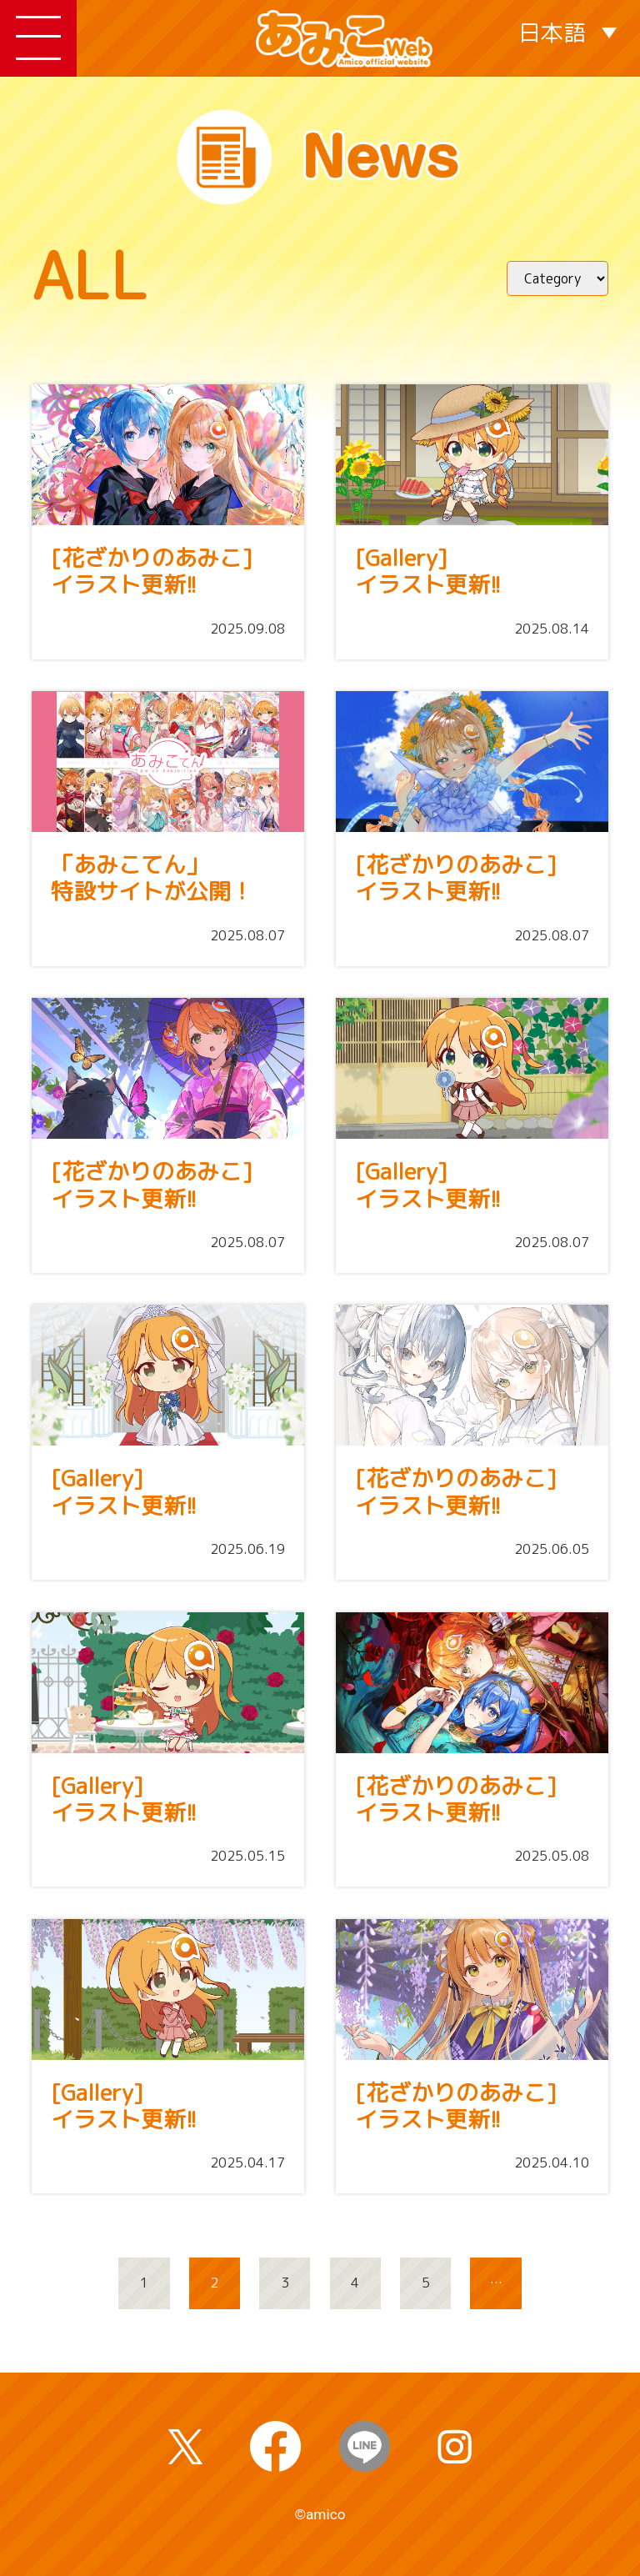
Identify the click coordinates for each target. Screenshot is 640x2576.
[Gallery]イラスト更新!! (428, 571)
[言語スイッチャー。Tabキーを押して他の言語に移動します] (568, 31)
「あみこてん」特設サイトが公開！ (152, 878)
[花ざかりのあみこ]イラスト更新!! (151, 571)
